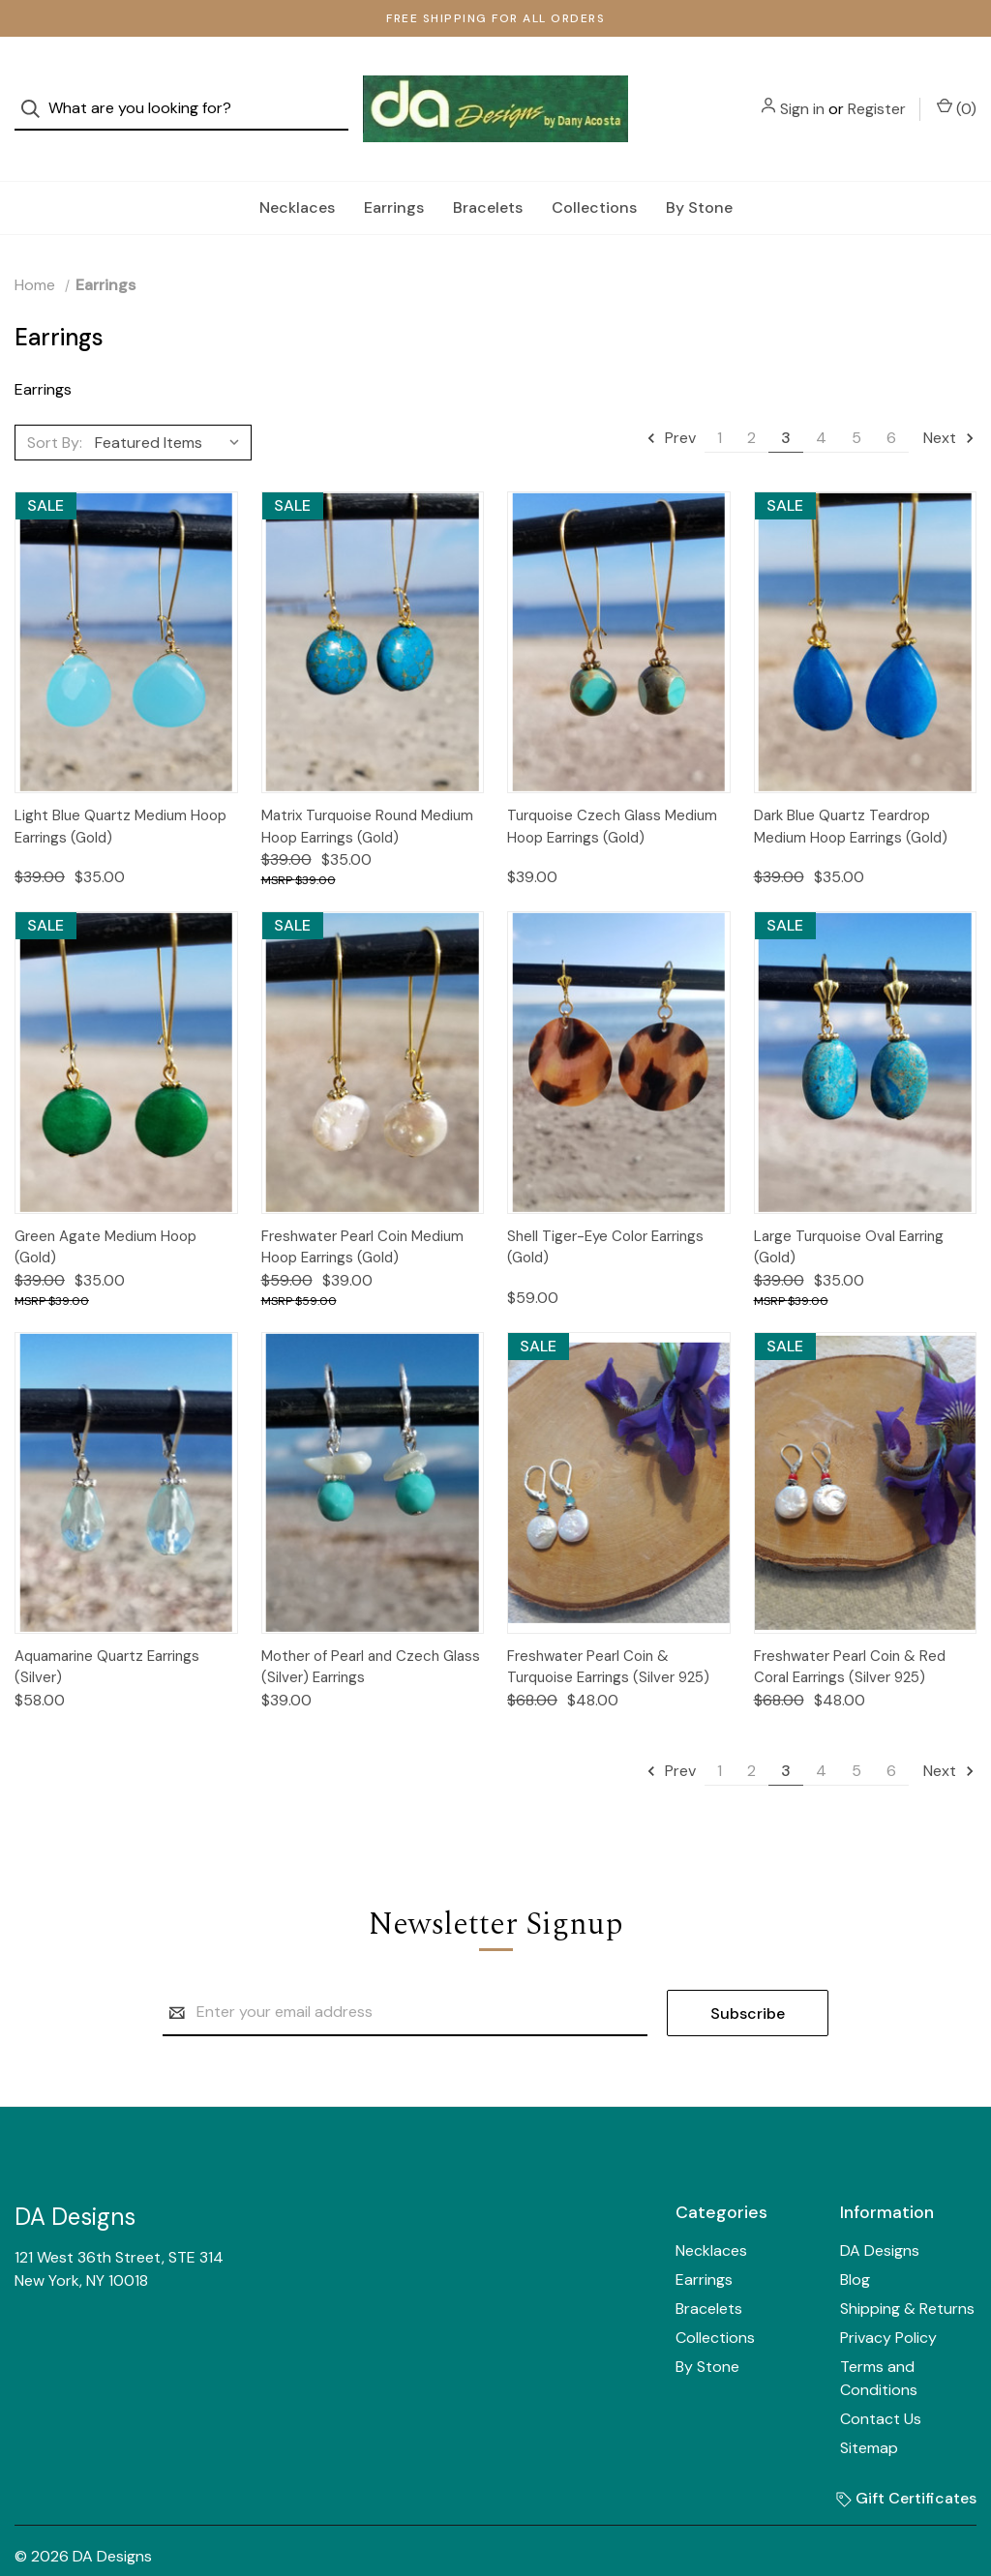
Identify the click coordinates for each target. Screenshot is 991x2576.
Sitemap (869, 2409)
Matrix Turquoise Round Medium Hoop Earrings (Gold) (367, 788)
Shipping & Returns (907, 2270)
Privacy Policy (888, 2299)
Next (949, 399)
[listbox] (171, 403)
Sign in (802, 89)
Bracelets (488, 169)
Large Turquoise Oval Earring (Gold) (849, 1208)
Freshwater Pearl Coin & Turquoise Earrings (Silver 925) (608, 1628)
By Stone (699, 169)
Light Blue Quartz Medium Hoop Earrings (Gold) (120, 788)
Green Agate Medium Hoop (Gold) (105, 1208)
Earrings (394, 169)
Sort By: (54, 404)
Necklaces (297, 169)
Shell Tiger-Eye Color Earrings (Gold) (605, 1208)
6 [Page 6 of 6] (891, 399)
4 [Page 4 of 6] (821, 399)
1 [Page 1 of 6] (719, 399)
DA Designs (879, 2212)
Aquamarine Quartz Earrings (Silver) (107, 1628)
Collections (594, 169)
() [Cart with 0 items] (956, 89)
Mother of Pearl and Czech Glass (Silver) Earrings (370, 1628)
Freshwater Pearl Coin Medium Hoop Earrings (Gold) (362, 1208)
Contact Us (880, 2380)
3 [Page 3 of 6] (786, 399)
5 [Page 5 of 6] (856, 399)
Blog (855, 2241)
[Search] (36, 89)
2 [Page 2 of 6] (751, 399)
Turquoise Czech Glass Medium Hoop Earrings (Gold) (612, 788)
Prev (671, 399)
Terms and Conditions (878, 2339)
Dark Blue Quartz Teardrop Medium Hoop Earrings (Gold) (850, 788)
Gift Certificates (906, 2459)
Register (877, 89)
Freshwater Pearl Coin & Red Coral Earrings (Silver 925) (850, 1628)
